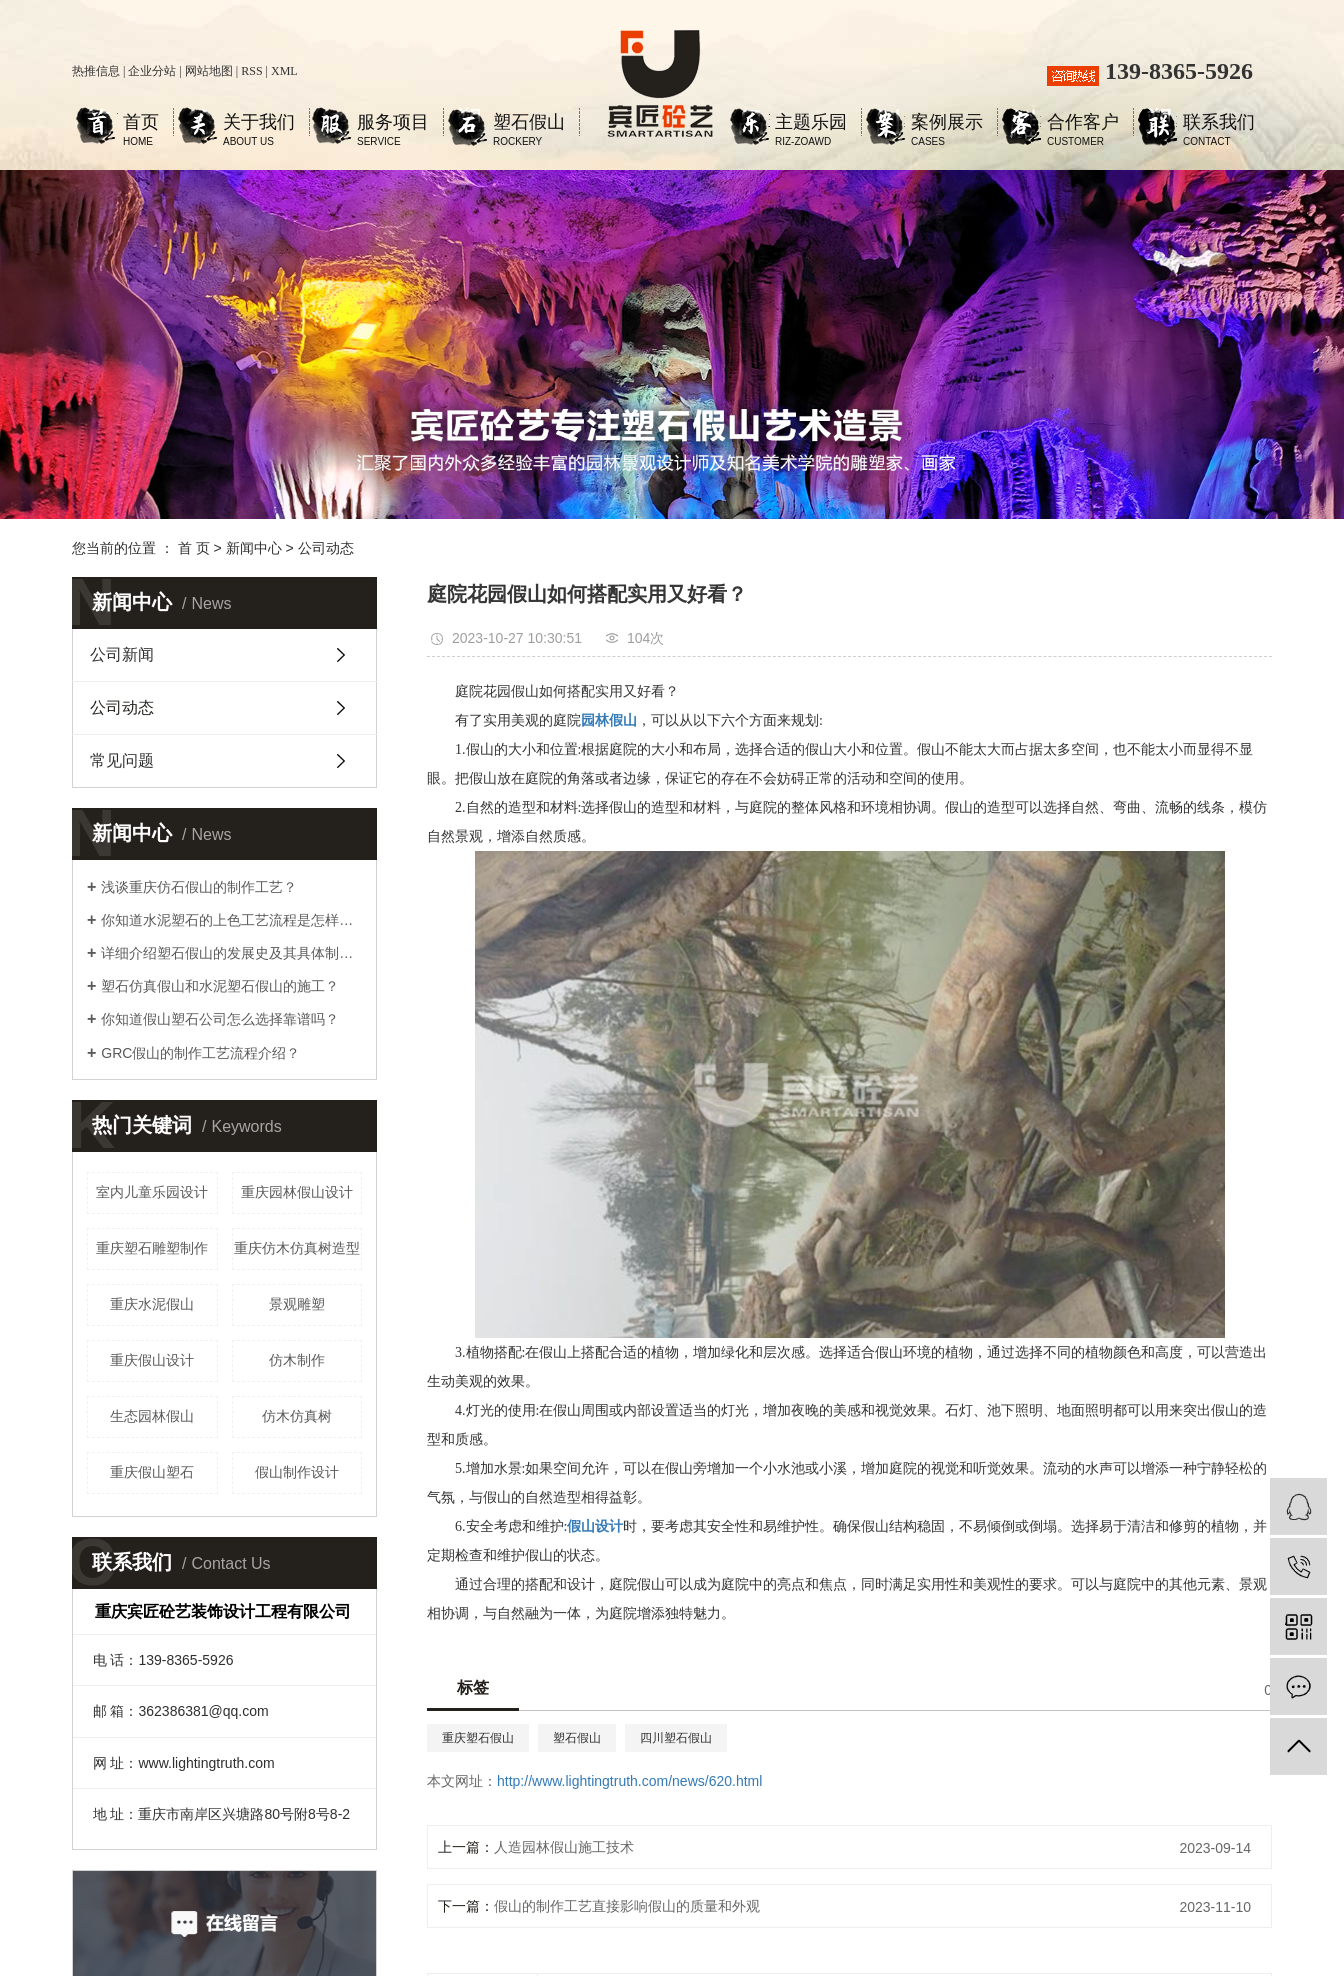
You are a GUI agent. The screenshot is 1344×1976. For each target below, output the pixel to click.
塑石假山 (529, 124)
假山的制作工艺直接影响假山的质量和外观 (627, 1906)
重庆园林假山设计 (297, 1192)
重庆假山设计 (152, 1360)
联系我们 (1219, 124)
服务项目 (393, 124)
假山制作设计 (297, 1472)
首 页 (194, 548)
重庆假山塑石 (152, 1472)
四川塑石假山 (676, 1738)
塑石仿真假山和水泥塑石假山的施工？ (220, 986)
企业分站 (152, 71)
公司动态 (326, 548)
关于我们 (259, 124)
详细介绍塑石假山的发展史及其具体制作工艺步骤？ (231, 953)
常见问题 (122, 760)
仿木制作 (297, 1360)
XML (284, 71)
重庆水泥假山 (152, 1304)
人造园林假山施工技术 (564, 1847)
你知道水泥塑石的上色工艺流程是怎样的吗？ (231, 920)
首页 (141, 124)
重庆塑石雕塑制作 (152, 1248)
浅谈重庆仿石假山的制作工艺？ (199, 887)
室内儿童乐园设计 (152, 1192)
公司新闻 (122, 654)
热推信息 (96, 71)
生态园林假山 (152, 1416)
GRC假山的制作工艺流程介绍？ (200, 1053)
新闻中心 (254, 548)
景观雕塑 (297, 1304)
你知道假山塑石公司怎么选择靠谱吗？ (220, 1019)
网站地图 (209, 71)
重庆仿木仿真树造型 (297, 1248)
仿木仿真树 (297, 1416)
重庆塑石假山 (478, 1738)
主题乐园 (811, 124)
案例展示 (947, 124)
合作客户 (1083, 124)
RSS (251, 71)
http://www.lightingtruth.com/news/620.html (629, 1781)
